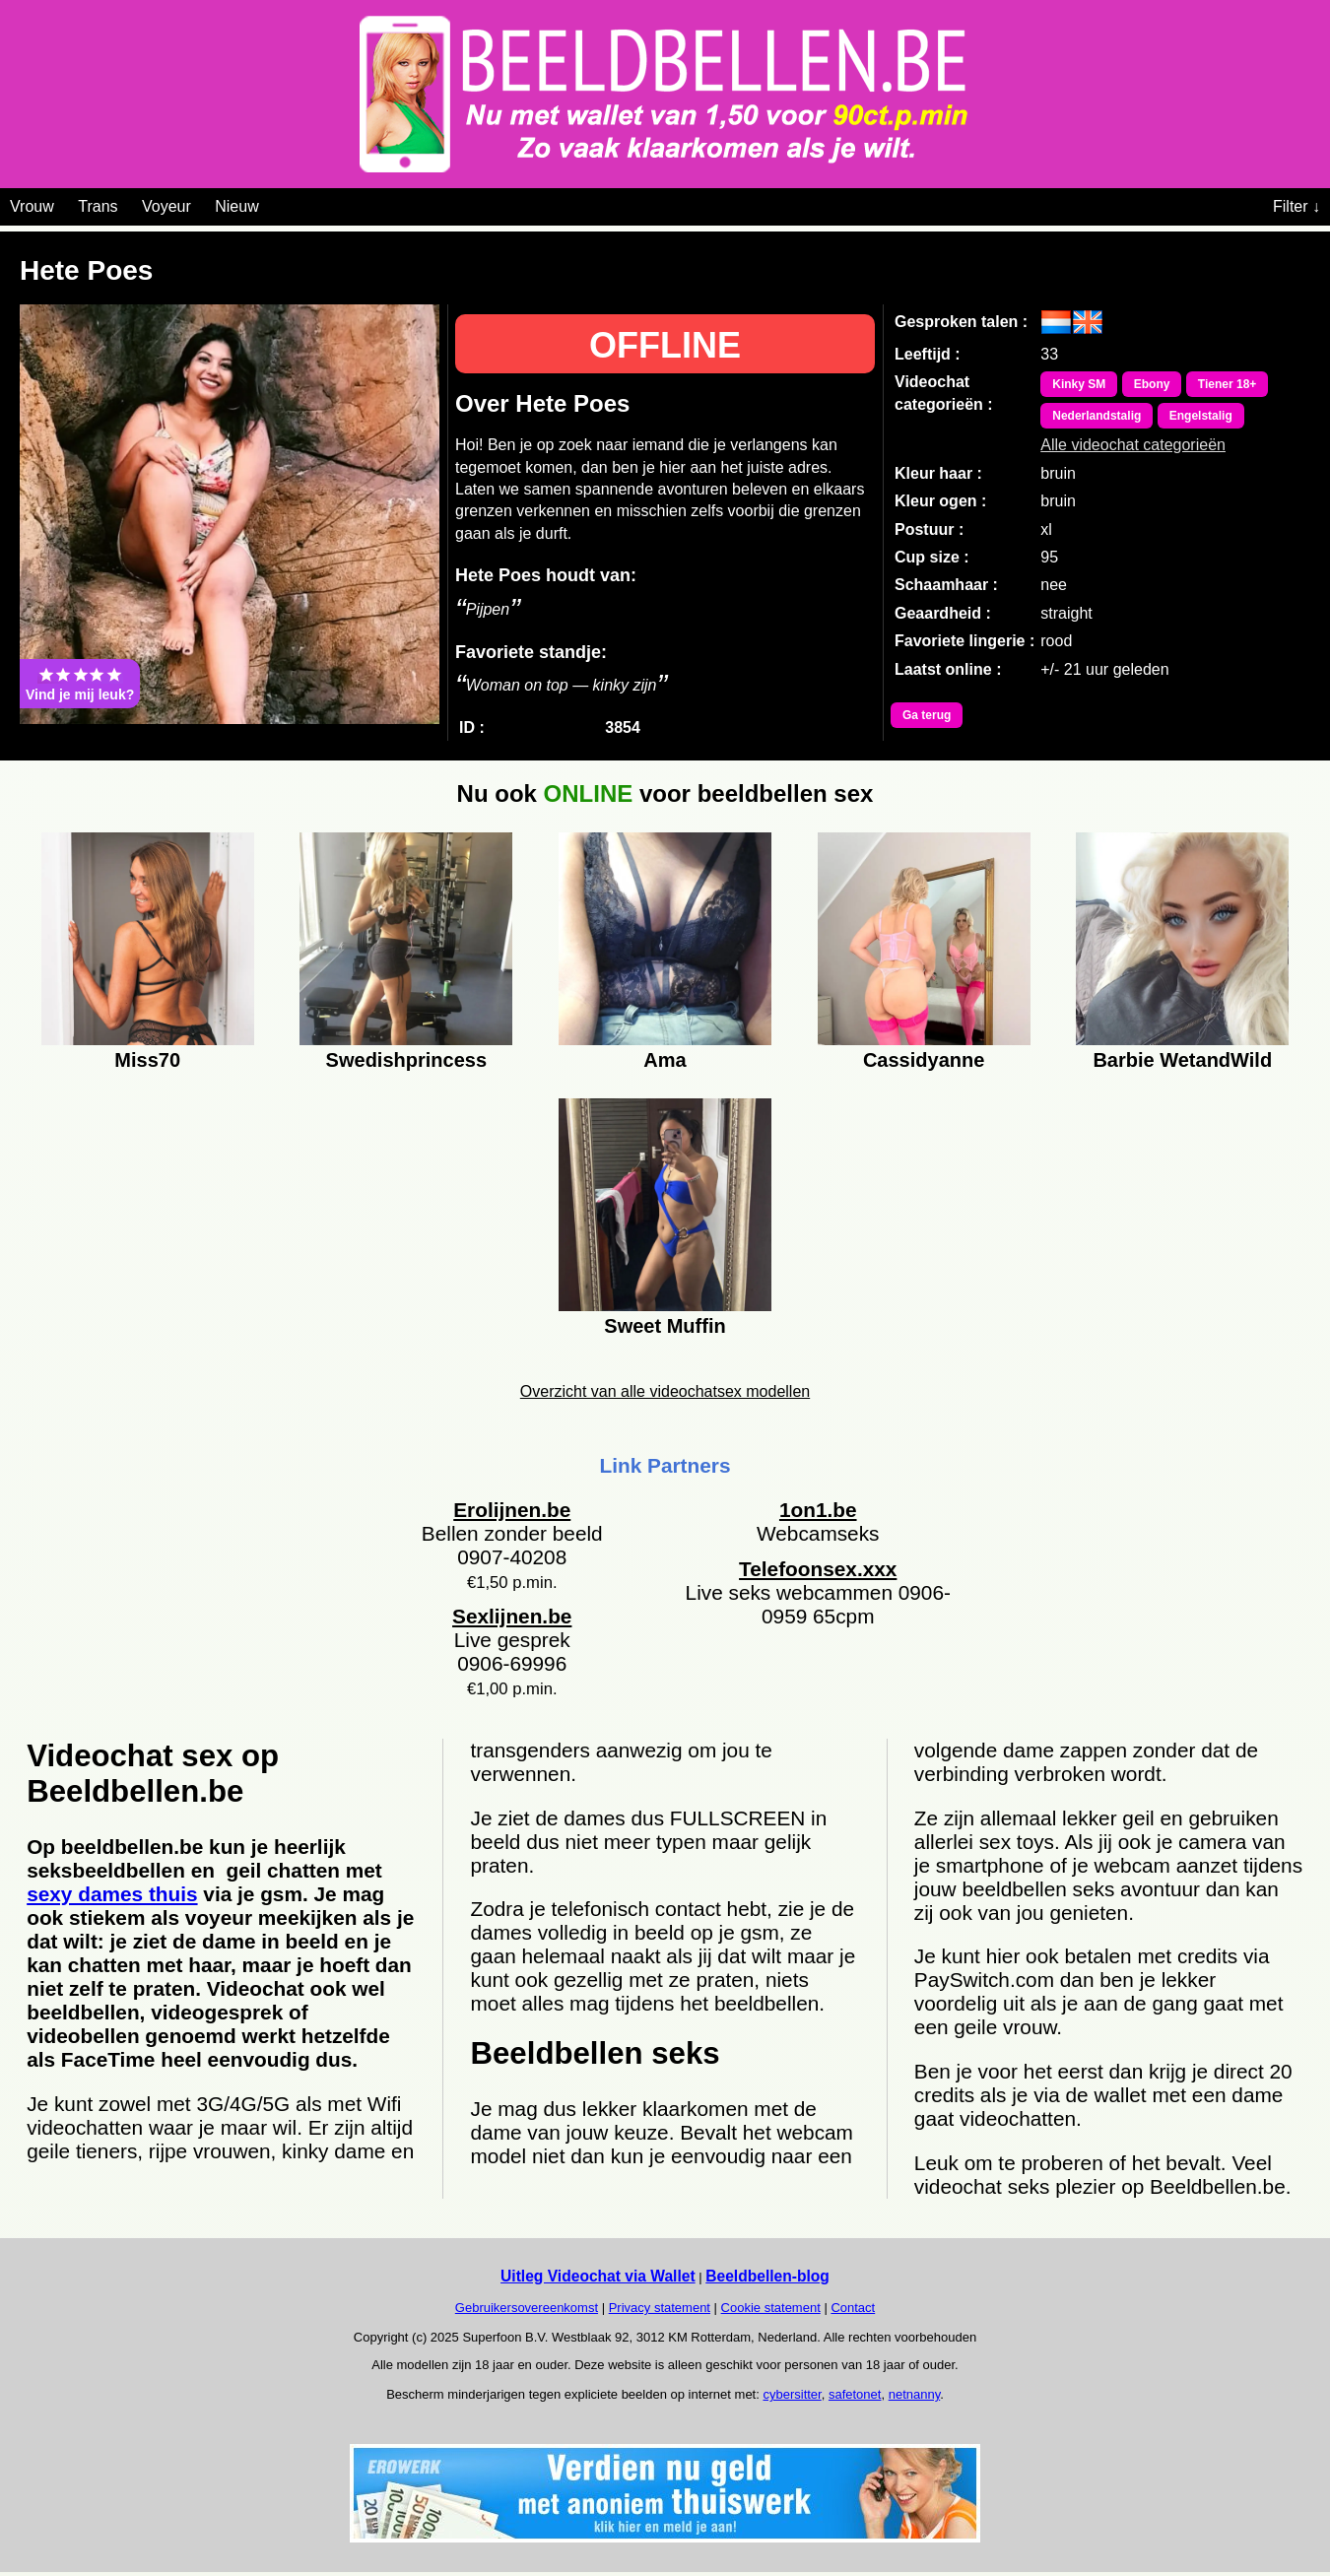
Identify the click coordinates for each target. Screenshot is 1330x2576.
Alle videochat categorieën (1133, 444)
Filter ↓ (1296, 206)
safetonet (855, 2394)
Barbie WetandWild (1182, 1060)
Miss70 (147, 1060)
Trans (97, 206)
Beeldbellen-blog (767, 2276)
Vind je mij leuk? (80, 683)
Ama (664, 1060)
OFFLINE (665, 345)
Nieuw (236, 206)
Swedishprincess (406, 1060)
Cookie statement (771, 2307)
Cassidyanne (923, 1060)
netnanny (915, 2394)
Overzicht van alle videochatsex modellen (665, 1391)
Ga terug (926, 715)
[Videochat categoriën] (273, 203)
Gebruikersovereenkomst (526, 2307)
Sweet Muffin (664, 1326)
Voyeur (166, 206)
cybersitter (792, 2394)
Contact (853, 2307)
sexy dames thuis (112, 1893)
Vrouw (32, 206)
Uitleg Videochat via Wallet (598, 2276)
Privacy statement (659, 2307)
